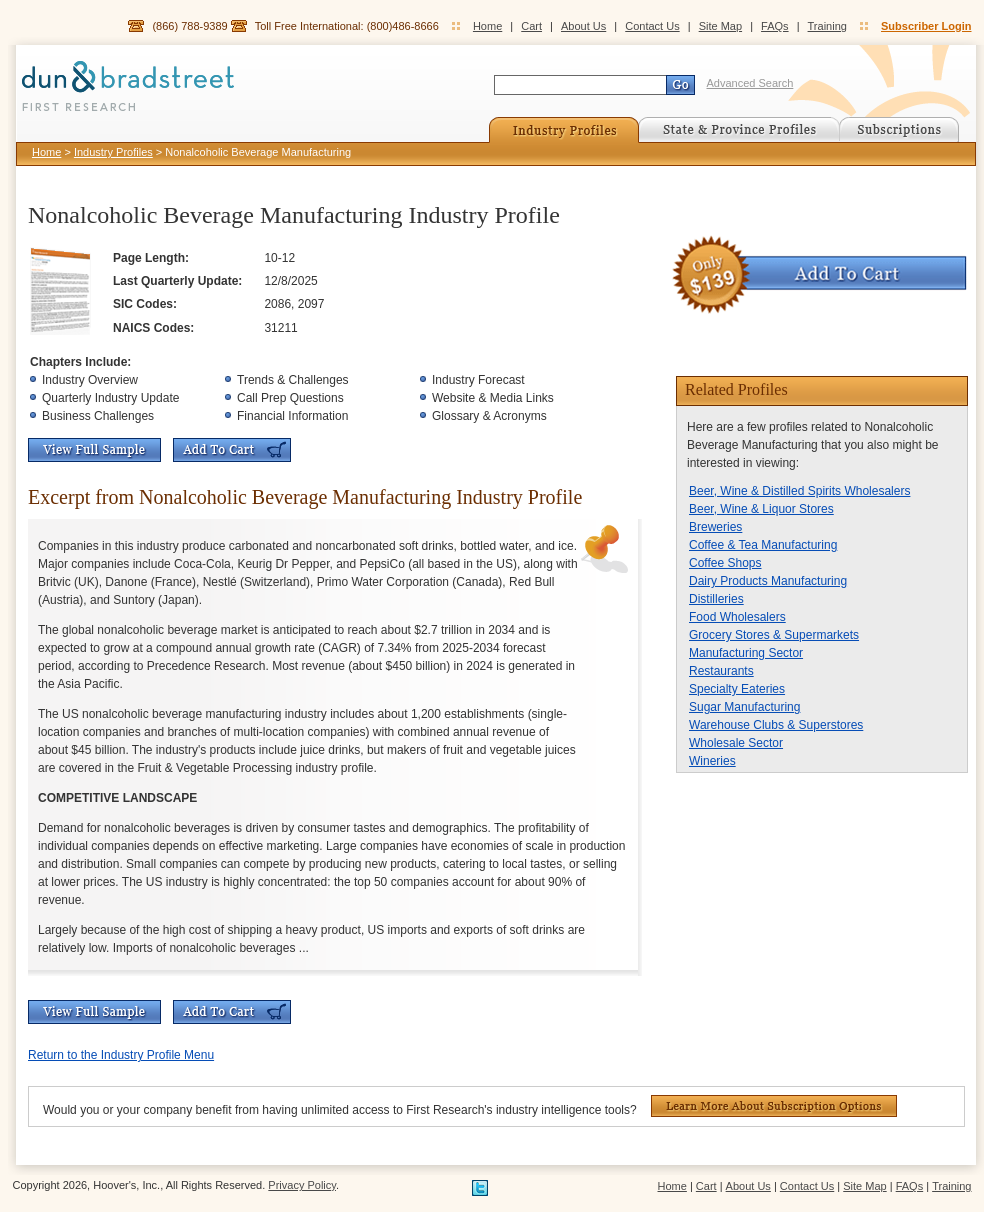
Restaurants (721, 671)
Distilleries (716, 599)
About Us (583, 26)
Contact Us (652, 26)
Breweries (715, 527)
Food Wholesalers (737, 617)
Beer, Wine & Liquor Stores (761, 509)
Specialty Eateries (737, 689)
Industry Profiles (113, 152)
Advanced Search (750, 83)
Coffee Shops (725, 563)
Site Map (720, 26)
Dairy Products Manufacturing (768, 581)
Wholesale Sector (736, 743)
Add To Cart (232, 450)
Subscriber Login (926, 26)
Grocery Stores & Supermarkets (774, 635)
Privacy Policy (302, 1185)
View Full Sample (94, 450)
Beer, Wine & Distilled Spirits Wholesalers (799, 491)
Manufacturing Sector (746, 653)
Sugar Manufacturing (744, 707)
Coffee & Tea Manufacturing (763, 545)
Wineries (712, 761)
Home (487, 26)
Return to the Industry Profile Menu (121, 1055)
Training (827, 26)
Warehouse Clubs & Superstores (776, 725)
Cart (531, 26)
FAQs (775, 26)
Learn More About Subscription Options (774, 1106)
